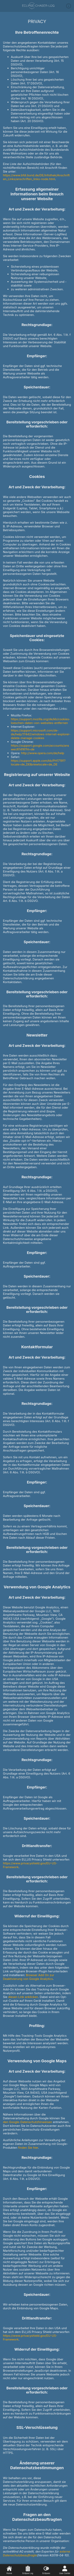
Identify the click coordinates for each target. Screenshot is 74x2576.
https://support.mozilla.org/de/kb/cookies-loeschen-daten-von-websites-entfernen (40, 721)
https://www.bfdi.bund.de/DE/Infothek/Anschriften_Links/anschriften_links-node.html (36, 177)
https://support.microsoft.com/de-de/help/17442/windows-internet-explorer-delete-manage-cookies (40, 734)
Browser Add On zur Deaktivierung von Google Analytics (28, 1977)
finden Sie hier (28, 2147)
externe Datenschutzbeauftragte (36, 2553)
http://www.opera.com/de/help (42, 753)
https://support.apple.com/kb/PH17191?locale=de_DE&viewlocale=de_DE (38, 762)
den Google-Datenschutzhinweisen (27, 2122)
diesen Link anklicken (23, 1997)
